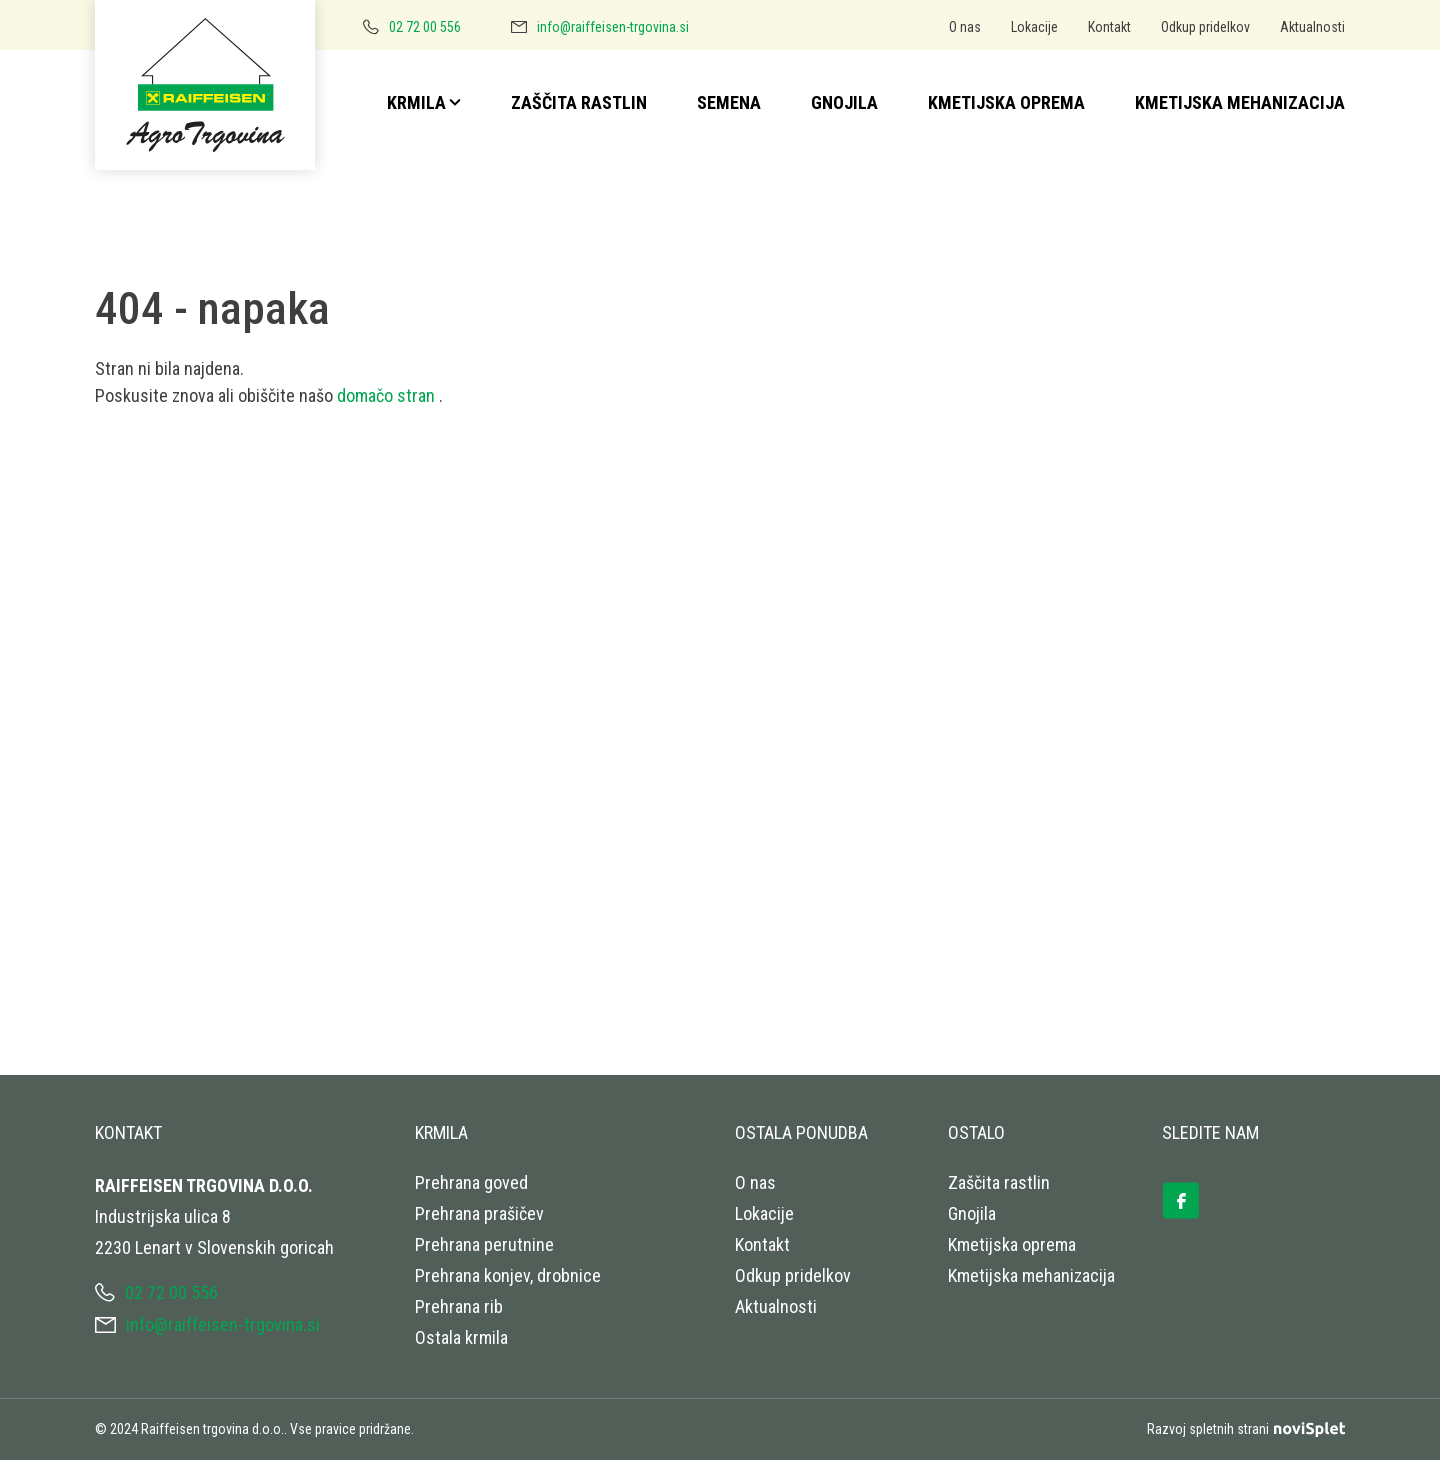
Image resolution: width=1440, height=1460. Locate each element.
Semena (729, 102)
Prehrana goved (471, 1182)
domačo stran (388, 395)
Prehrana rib (459, 1306)
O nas (965, 27)
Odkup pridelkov (1205, 27)
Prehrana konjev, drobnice (508, 1275)
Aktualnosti (1312, 27)
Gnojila (844, 102)
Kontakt (1109, 27)
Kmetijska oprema (1006, 102)
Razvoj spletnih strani (1246, 1429)
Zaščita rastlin (579, 102)
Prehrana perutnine (484, 1244)
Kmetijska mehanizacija (1240, 102)
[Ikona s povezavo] (1193, 1193)
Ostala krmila (461, 1337)
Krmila (416, 102)
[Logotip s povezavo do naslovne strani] (212, 91)
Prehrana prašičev (479, 1213)
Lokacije (1034, 27)
